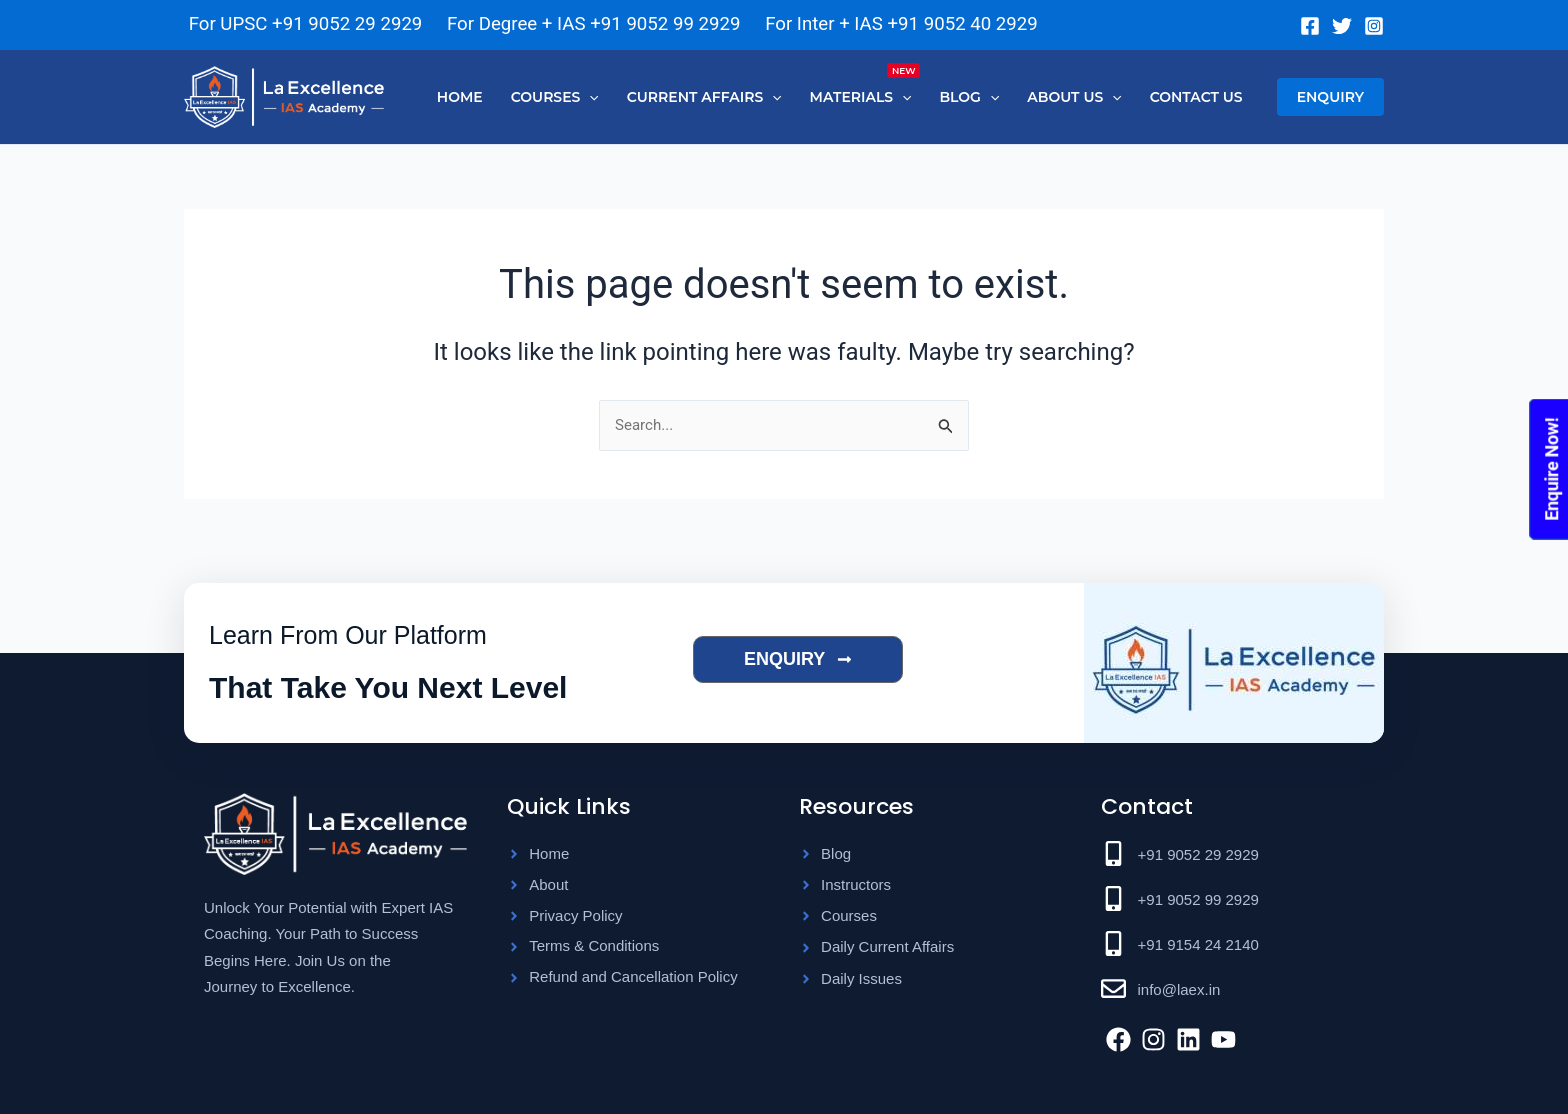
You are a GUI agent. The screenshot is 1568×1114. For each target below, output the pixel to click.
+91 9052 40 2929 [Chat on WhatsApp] (963, 24)
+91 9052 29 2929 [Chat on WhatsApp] (347, 24)
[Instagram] (1374, 26)
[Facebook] (1310, 26)
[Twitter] (1342, 26)
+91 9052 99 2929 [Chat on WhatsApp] (665, 24)
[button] (555, 97)
